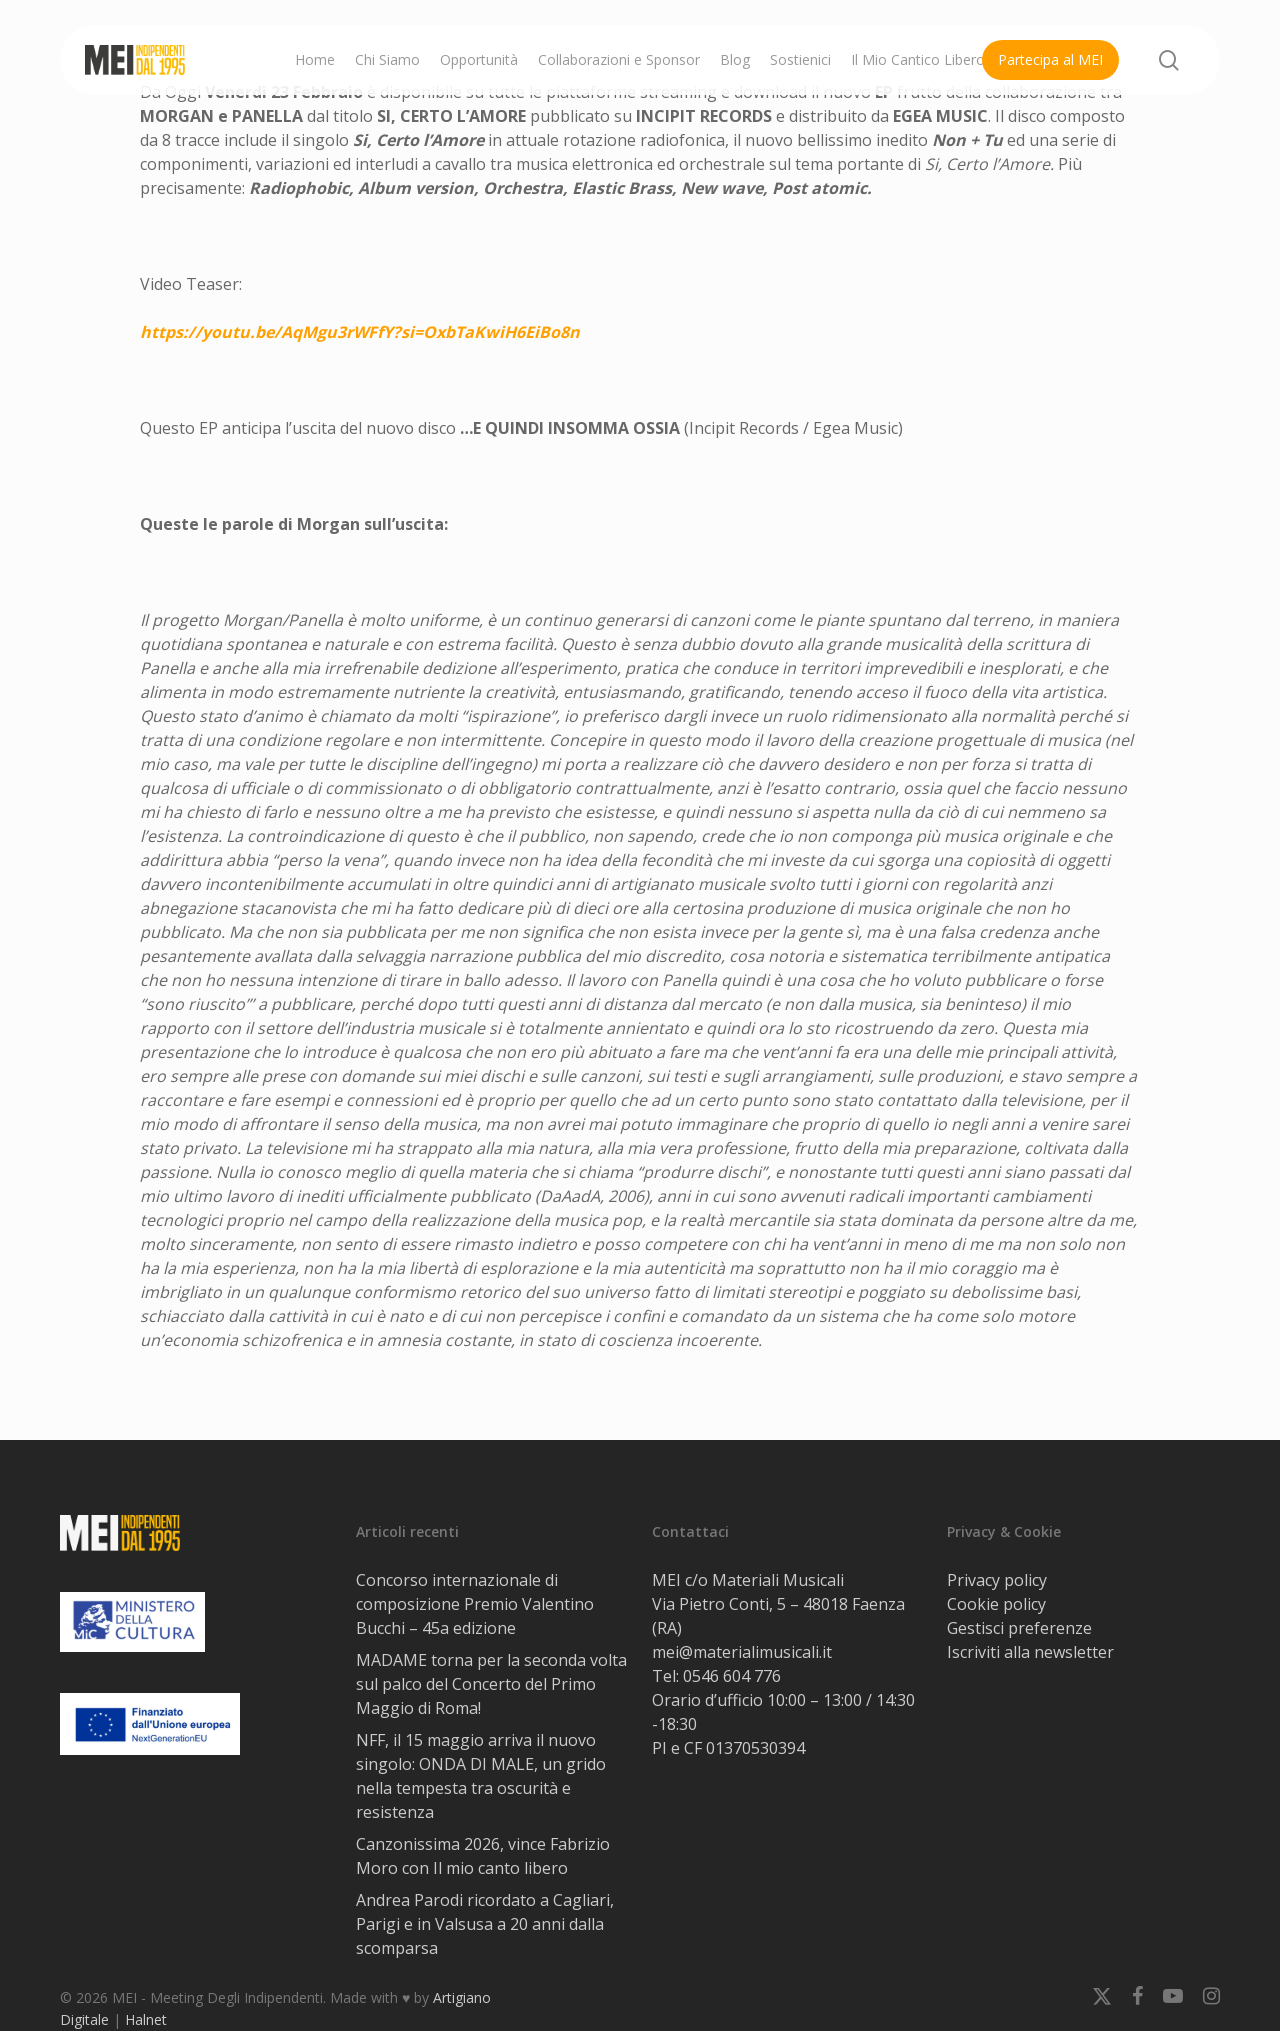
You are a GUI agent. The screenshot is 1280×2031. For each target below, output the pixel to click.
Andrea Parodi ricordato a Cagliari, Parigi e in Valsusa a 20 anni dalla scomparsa (485, 1924)
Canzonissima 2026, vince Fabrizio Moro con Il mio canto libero (483, 1856)
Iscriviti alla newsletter (1030, 1652)
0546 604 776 (732, 1676)
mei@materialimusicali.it (742, 1652)
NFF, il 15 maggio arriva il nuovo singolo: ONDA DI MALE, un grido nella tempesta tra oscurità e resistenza (481, 1776)
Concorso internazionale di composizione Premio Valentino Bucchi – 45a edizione (475, 1604)
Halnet (146, 2019)
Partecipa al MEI (1050, 59)
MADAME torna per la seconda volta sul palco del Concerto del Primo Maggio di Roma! (491, 1684)
